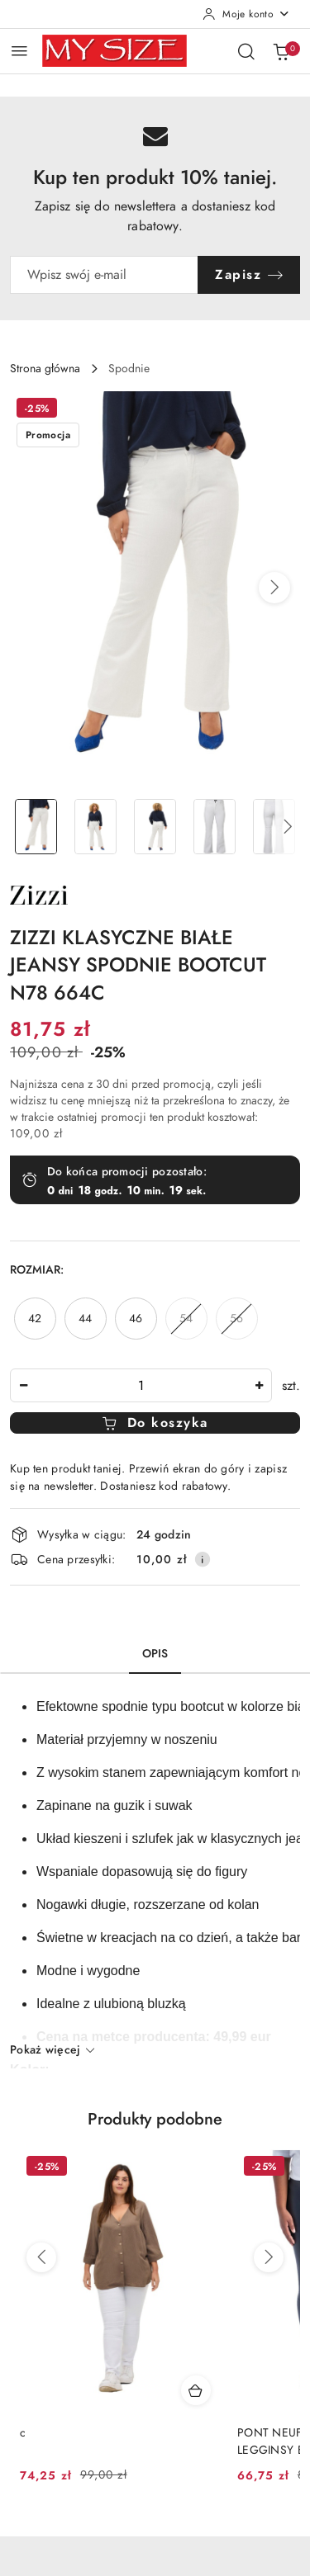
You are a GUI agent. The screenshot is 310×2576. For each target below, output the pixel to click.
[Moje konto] (246, 14)
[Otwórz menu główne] (19, 50)
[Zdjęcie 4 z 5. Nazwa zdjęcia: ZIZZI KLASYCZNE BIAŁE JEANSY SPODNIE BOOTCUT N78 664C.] (214, 826)
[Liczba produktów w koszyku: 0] (281, 51)
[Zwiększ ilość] (258, 1385)
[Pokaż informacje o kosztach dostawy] (202, 1559)
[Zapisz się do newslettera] (104, 275)
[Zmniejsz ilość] (23, 1385)
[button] (274, 588)
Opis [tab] (155, 1653)
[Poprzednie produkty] (41, 2257)
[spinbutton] (141, 1385)
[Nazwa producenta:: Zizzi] (39, 894)
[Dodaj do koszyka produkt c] (196, 2390)
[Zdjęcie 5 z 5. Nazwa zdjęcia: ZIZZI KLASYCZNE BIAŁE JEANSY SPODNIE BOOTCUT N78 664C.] (273, 826)
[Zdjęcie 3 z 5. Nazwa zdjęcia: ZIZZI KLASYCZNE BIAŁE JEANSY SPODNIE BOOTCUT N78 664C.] (155, 826)
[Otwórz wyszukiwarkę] (246, 51)
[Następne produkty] (269, 2257)
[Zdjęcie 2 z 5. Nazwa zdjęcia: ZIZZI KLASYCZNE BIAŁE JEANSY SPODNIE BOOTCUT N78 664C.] (95, 826)
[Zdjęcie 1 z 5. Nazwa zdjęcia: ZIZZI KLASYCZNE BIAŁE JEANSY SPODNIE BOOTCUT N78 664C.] (36, 826)
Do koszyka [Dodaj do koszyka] (155, 1423)
